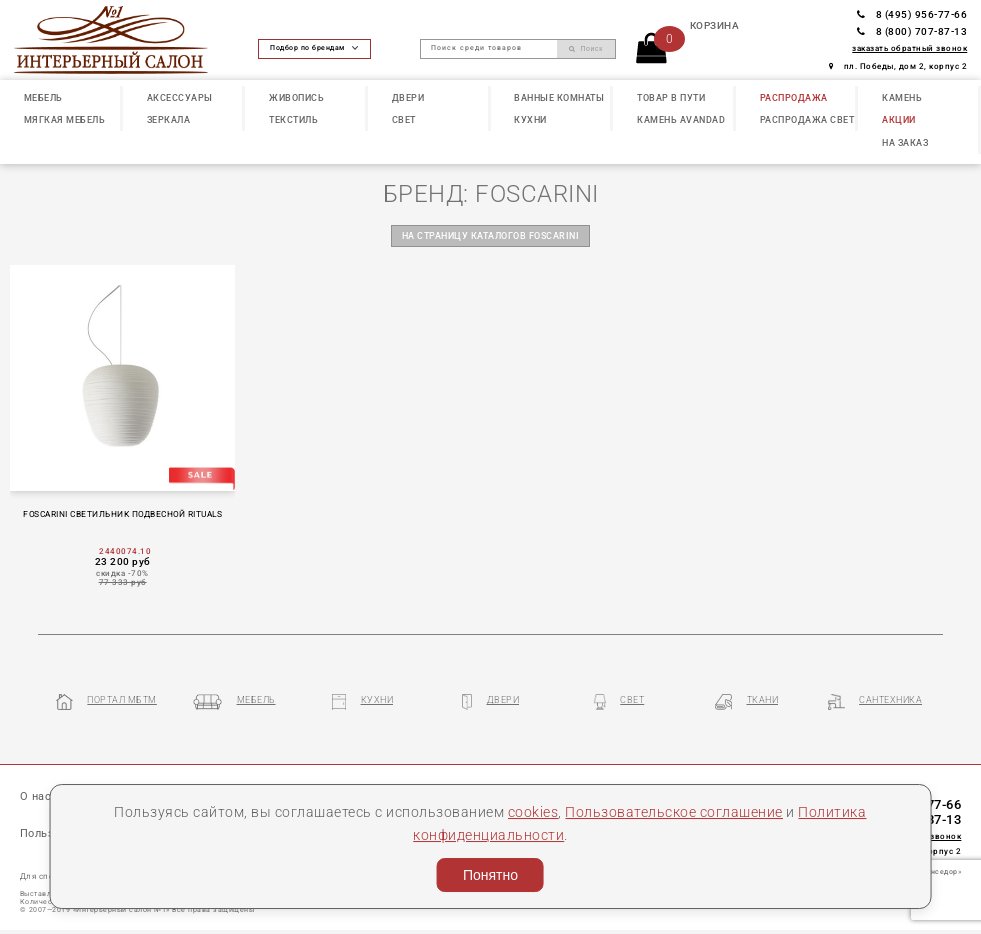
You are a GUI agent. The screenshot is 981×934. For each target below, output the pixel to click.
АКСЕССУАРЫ (180, 98)
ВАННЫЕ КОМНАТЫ (559, 98)
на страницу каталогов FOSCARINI (491, 236)
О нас (36, 796)
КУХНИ (530, 120)
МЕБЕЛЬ (43, 98)
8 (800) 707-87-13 (912, 31)
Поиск (586, 49)
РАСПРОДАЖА (794, 98)
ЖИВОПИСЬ (296, 98)
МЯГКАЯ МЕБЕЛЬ (65, 120)
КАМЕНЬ (902, 98)
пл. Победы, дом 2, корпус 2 (898, 66)
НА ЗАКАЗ (905, 143)
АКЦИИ (899, 120)
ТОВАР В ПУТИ (671, 98)
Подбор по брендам (314, 48)
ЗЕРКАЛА (169, 120)
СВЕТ (404, 120)
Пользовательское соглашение (674, 812)
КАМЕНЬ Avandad (681, 120)
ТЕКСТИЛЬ (293, 120)
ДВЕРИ (408, 98)
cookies (533, 812)
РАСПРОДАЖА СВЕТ (807, 120)
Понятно (490, 875)
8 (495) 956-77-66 (912, 14)
